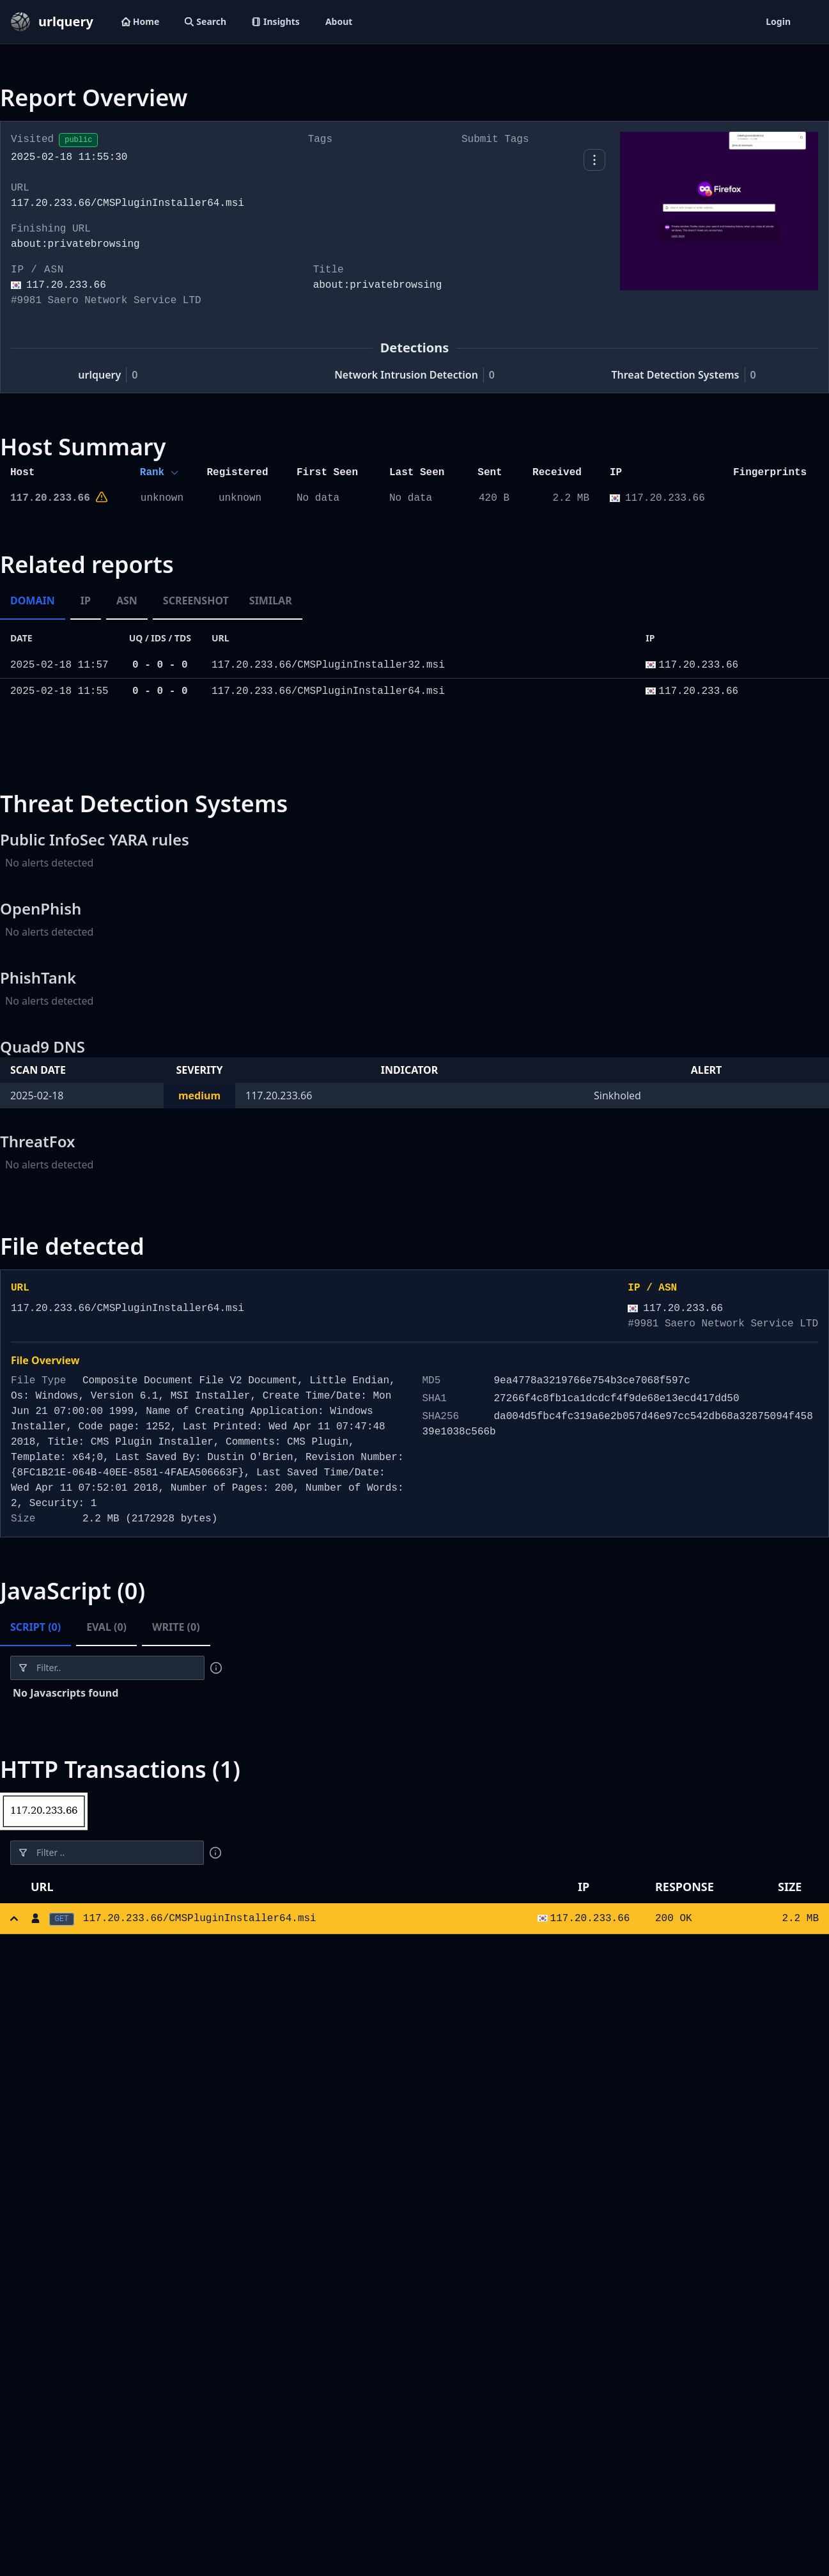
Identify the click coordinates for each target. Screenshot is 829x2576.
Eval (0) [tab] (106, 1627)
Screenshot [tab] (196, 600)
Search (205, 21)
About (338, 21)
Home (140, 21)
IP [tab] (86, 600)
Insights (276, 21)
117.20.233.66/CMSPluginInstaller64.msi (328, 691)
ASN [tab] (126, 600)
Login (778, 21)
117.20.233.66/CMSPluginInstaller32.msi (328, 665)
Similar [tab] (270, 600)
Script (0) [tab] (35, 1627)
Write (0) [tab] (176, 1627)
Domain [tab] (32, 600)
